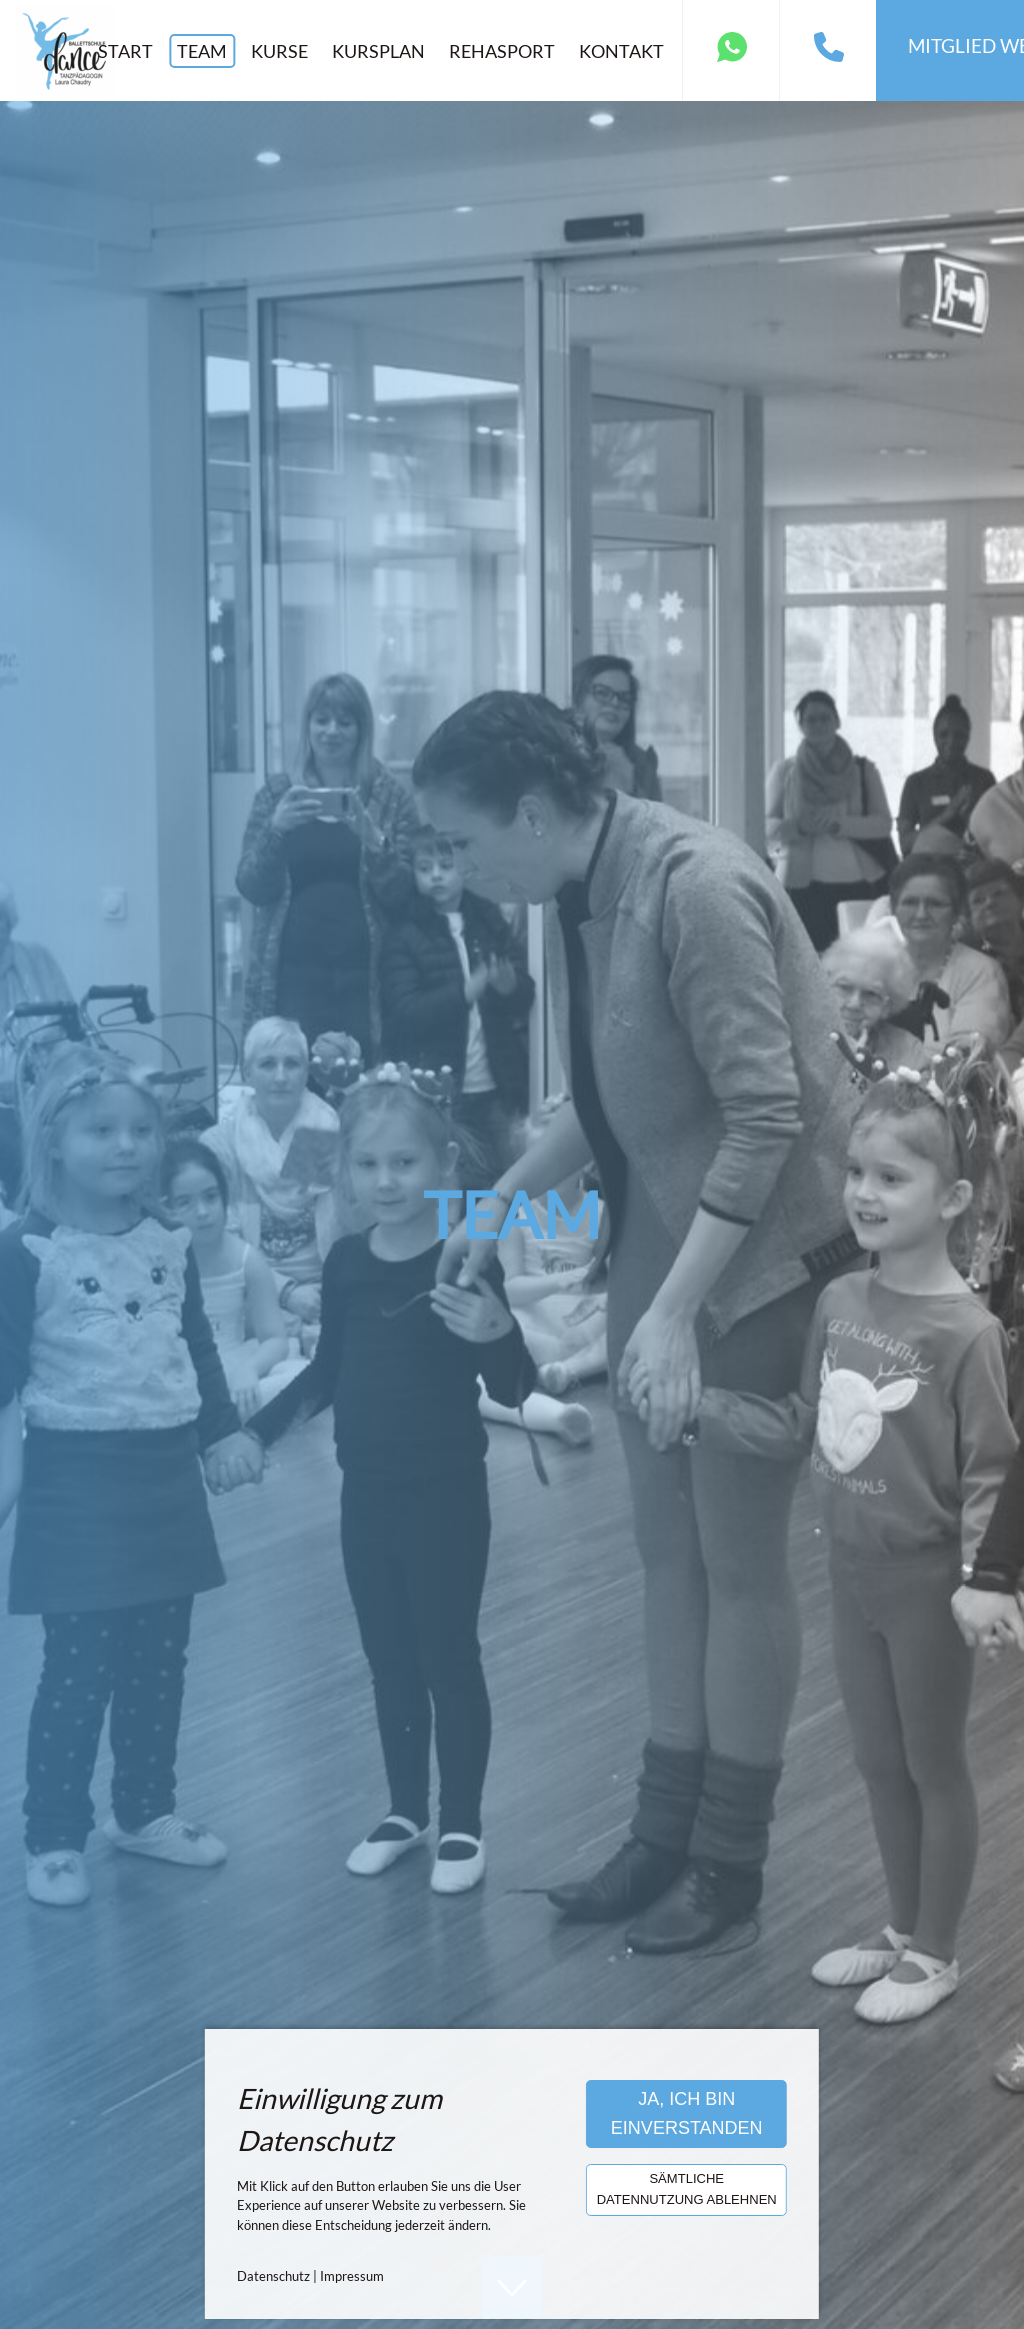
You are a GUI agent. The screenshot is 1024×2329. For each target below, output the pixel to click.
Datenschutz (273, 2276)
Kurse (279, 51)
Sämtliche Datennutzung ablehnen (687, 2189)
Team (202, 51)
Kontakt (621, 51)
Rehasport (502, 51)
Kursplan (378, 51)
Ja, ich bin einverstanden (687, 2113)
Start (125, 51)
